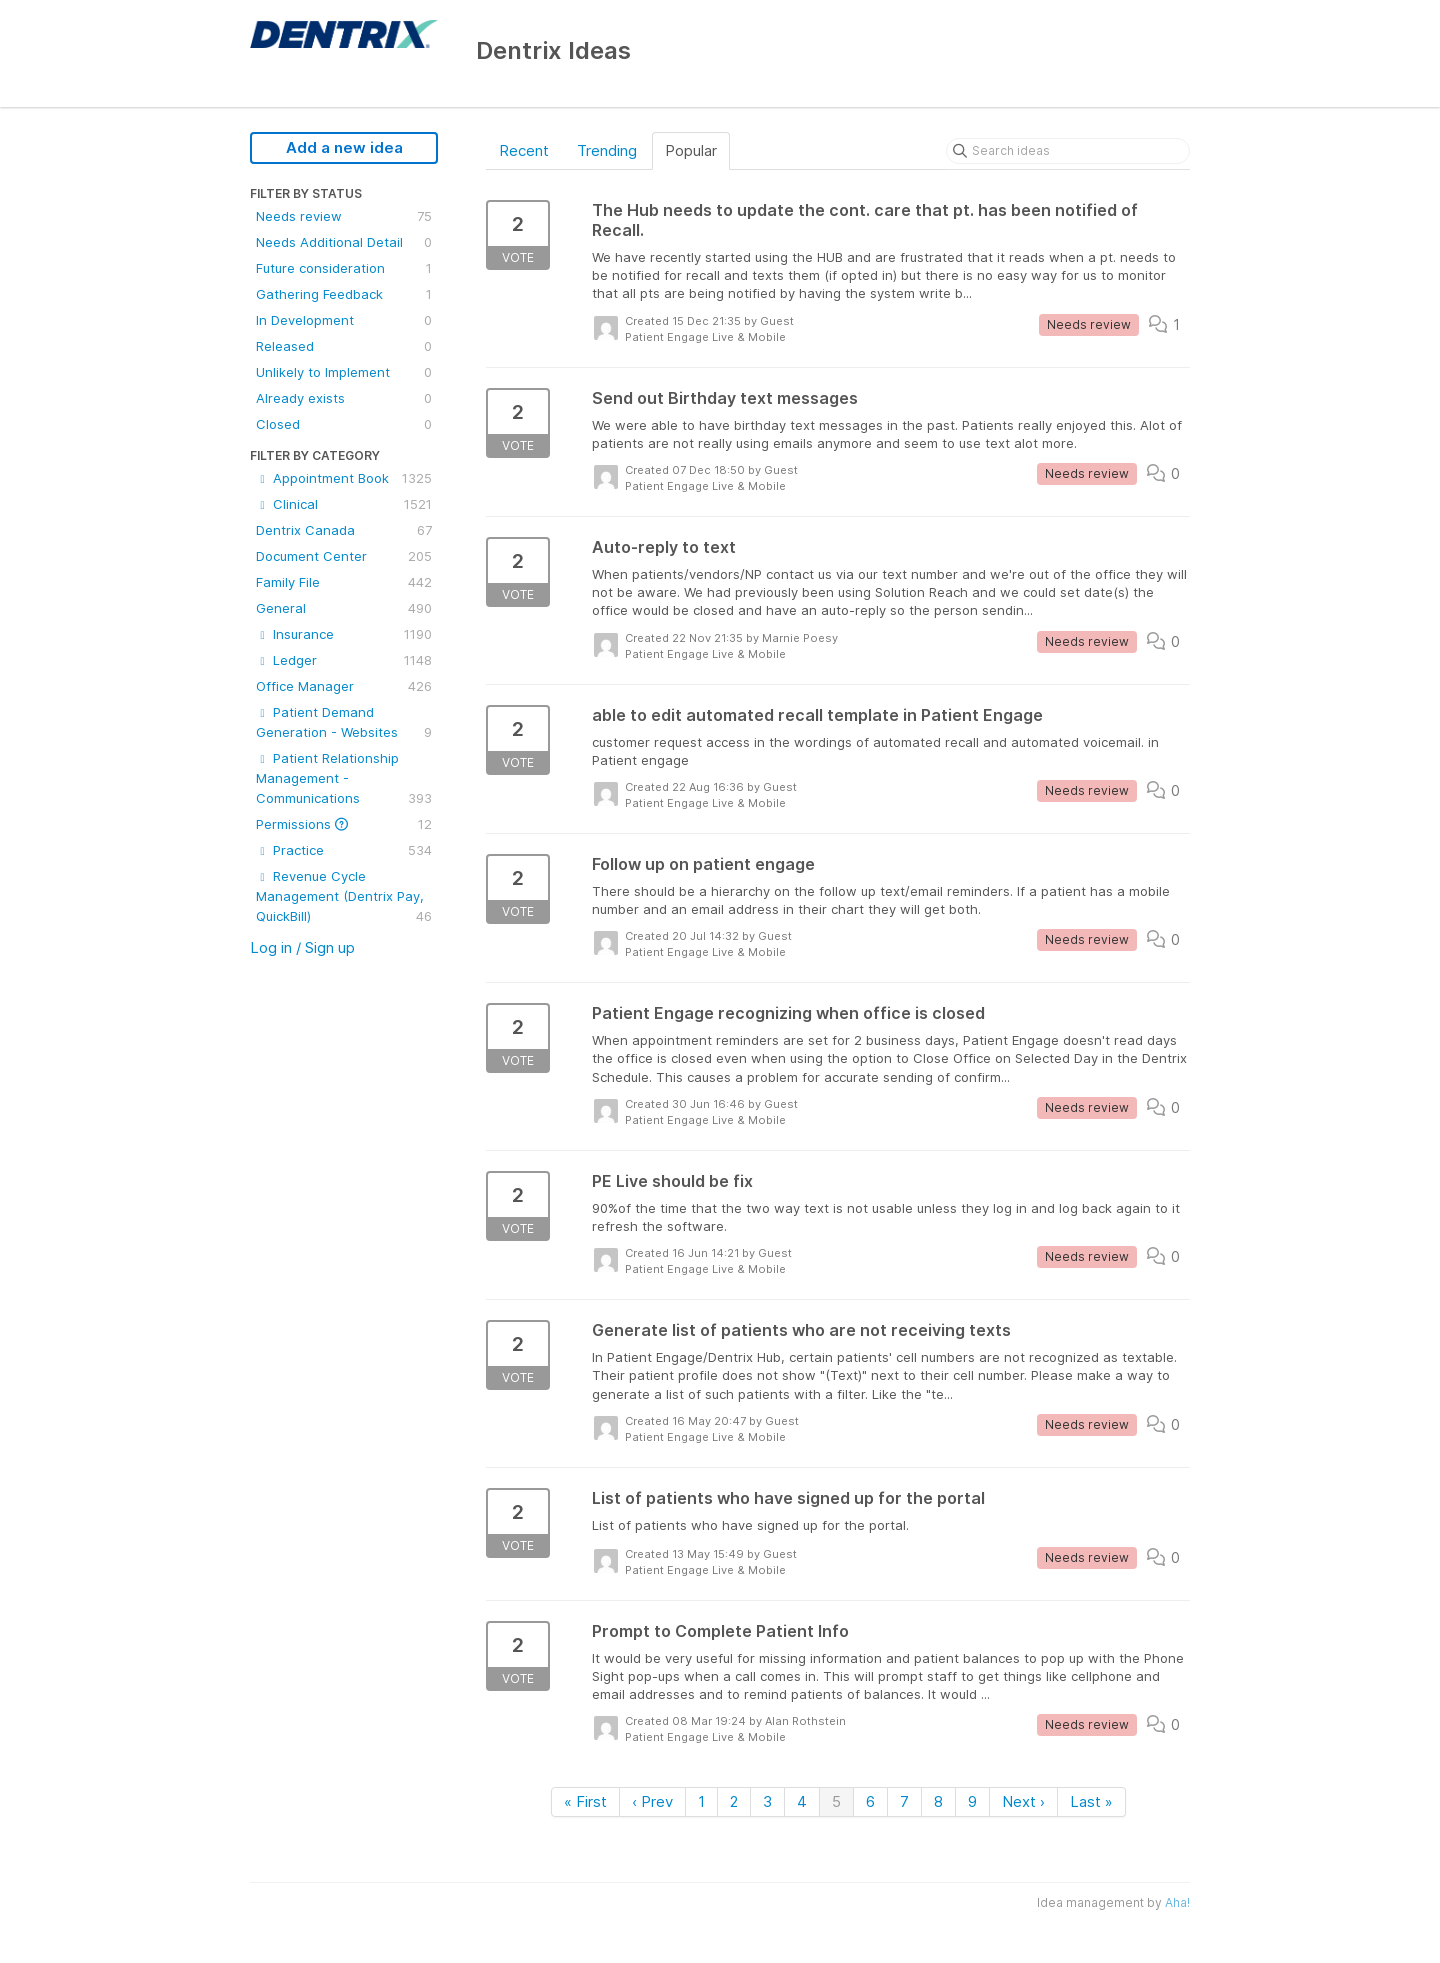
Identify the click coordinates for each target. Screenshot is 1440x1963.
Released (344, 346)
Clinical (344, 504)
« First (585, 1801)
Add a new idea (344, 147)
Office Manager (344, 686)
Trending (607, 150)
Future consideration (344, 268)
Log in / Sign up (302, 947)
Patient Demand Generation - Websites (344, 723)
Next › (1023, 1801)
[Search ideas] (1068, 151)
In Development (344, 320)
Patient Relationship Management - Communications (344, 779)
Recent (524, 150)
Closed (344, 424)
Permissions (344, 824)
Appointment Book (344, 478)
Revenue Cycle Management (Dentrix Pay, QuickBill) (344, 897)
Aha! (1177, 1902)
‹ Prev (652, 1801)
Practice (344, 850)
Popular (691, 150)
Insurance (344, 634)
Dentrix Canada (344, 530)
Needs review (344, 216)
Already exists (344, 398)
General (344, 608)
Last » (1091, 1801)
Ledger (344, 660)
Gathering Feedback (344, 294)
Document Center (344, 556)
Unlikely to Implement (344, 372)
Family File (344, 582)
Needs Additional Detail (344, 242)
